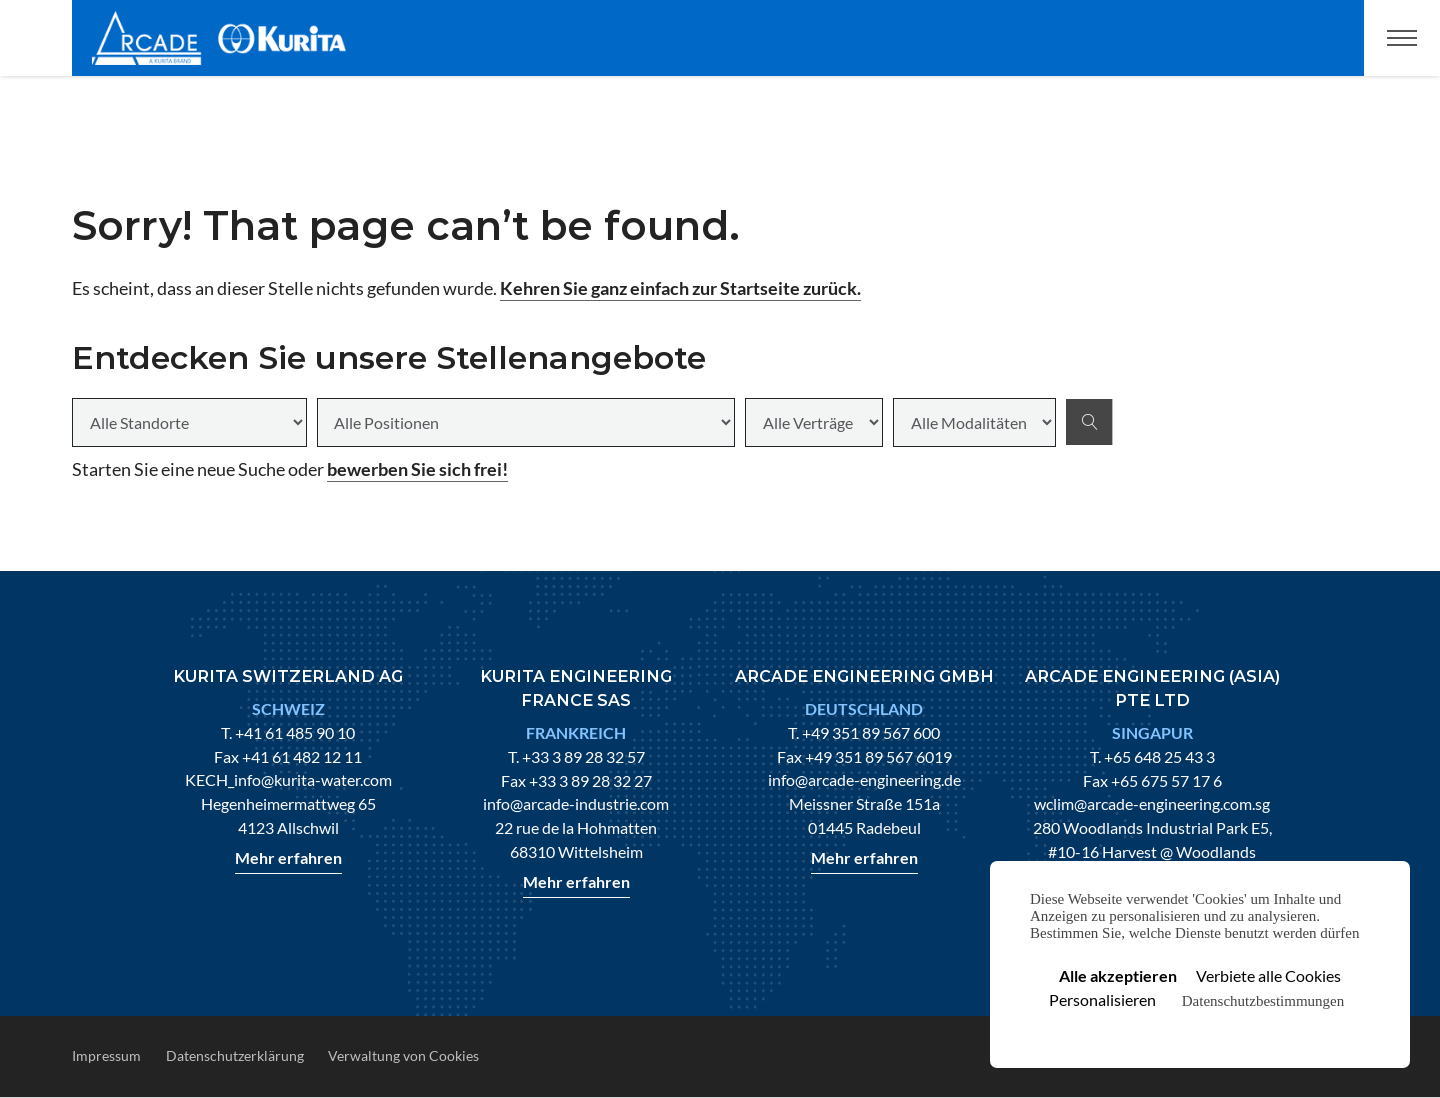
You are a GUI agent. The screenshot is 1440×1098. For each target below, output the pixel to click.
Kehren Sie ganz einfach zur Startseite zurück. (680, 288)
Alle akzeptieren (1118, 975)
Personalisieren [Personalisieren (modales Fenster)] (1102, 999)
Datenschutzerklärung (235, 1055)
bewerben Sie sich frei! (417, 469)
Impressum (106, 1055)
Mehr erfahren (288, 857)
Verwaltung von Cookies (403, 1055)
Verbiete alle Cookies (1268, 975)
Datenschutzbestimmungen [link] (1263, 1001)
